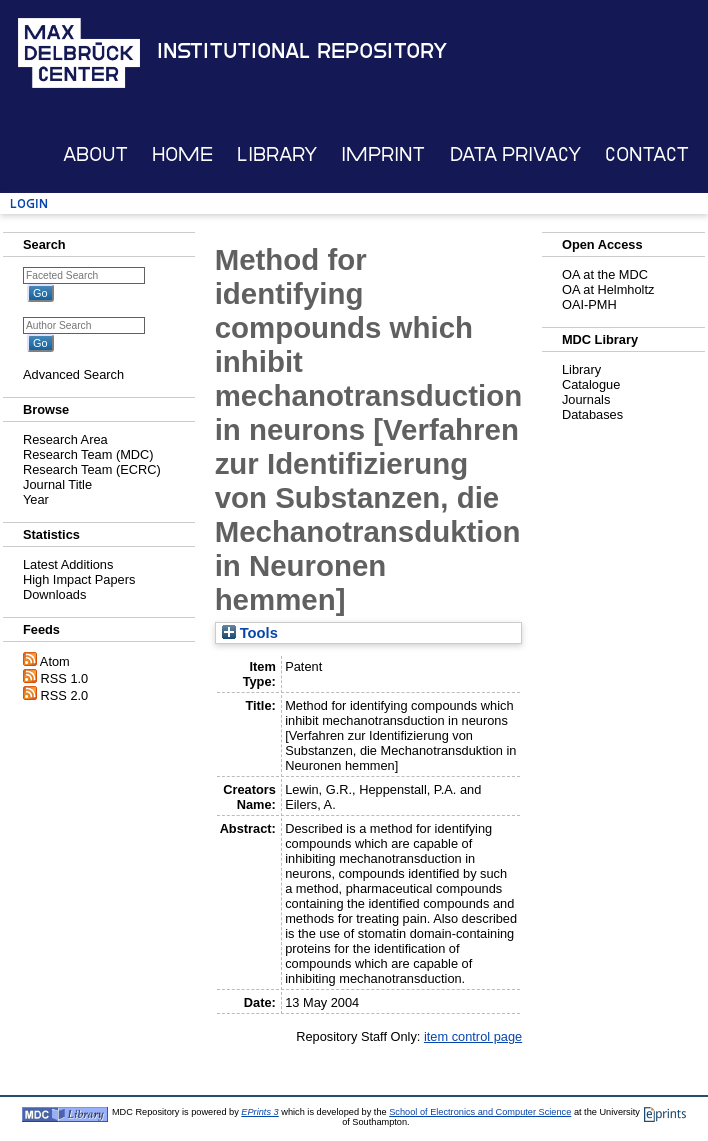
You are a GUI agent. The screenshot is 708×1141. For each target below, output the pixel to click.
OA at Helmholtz (608, 289)
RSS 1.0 (65, 678)
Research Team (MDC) (88, 454)
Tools (250, 633)
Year (36, 499)
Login (29, 203)
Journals (586, 399)
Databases (592, 414)
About (95, 154)
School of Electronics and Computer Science (480, 1112)
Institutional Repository (302, 51)
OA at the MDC (605, 274)
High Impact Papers (79, 579)
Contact (647, 154)
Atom (55, 661)
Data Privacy (515, 154)
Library (277, 154)
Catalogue (591, 384)
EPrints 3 (259, 1112)
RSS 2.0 (65, 695)
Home (182, 154)
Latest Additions (68, 564)
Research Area (65, 439)
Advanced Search (73, 374)
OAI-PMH (589, 304)
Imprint (383, 154)
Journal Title (57, 484)
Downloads (54, 594)
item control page (473, 1036)
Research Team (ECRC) (92, 469)
